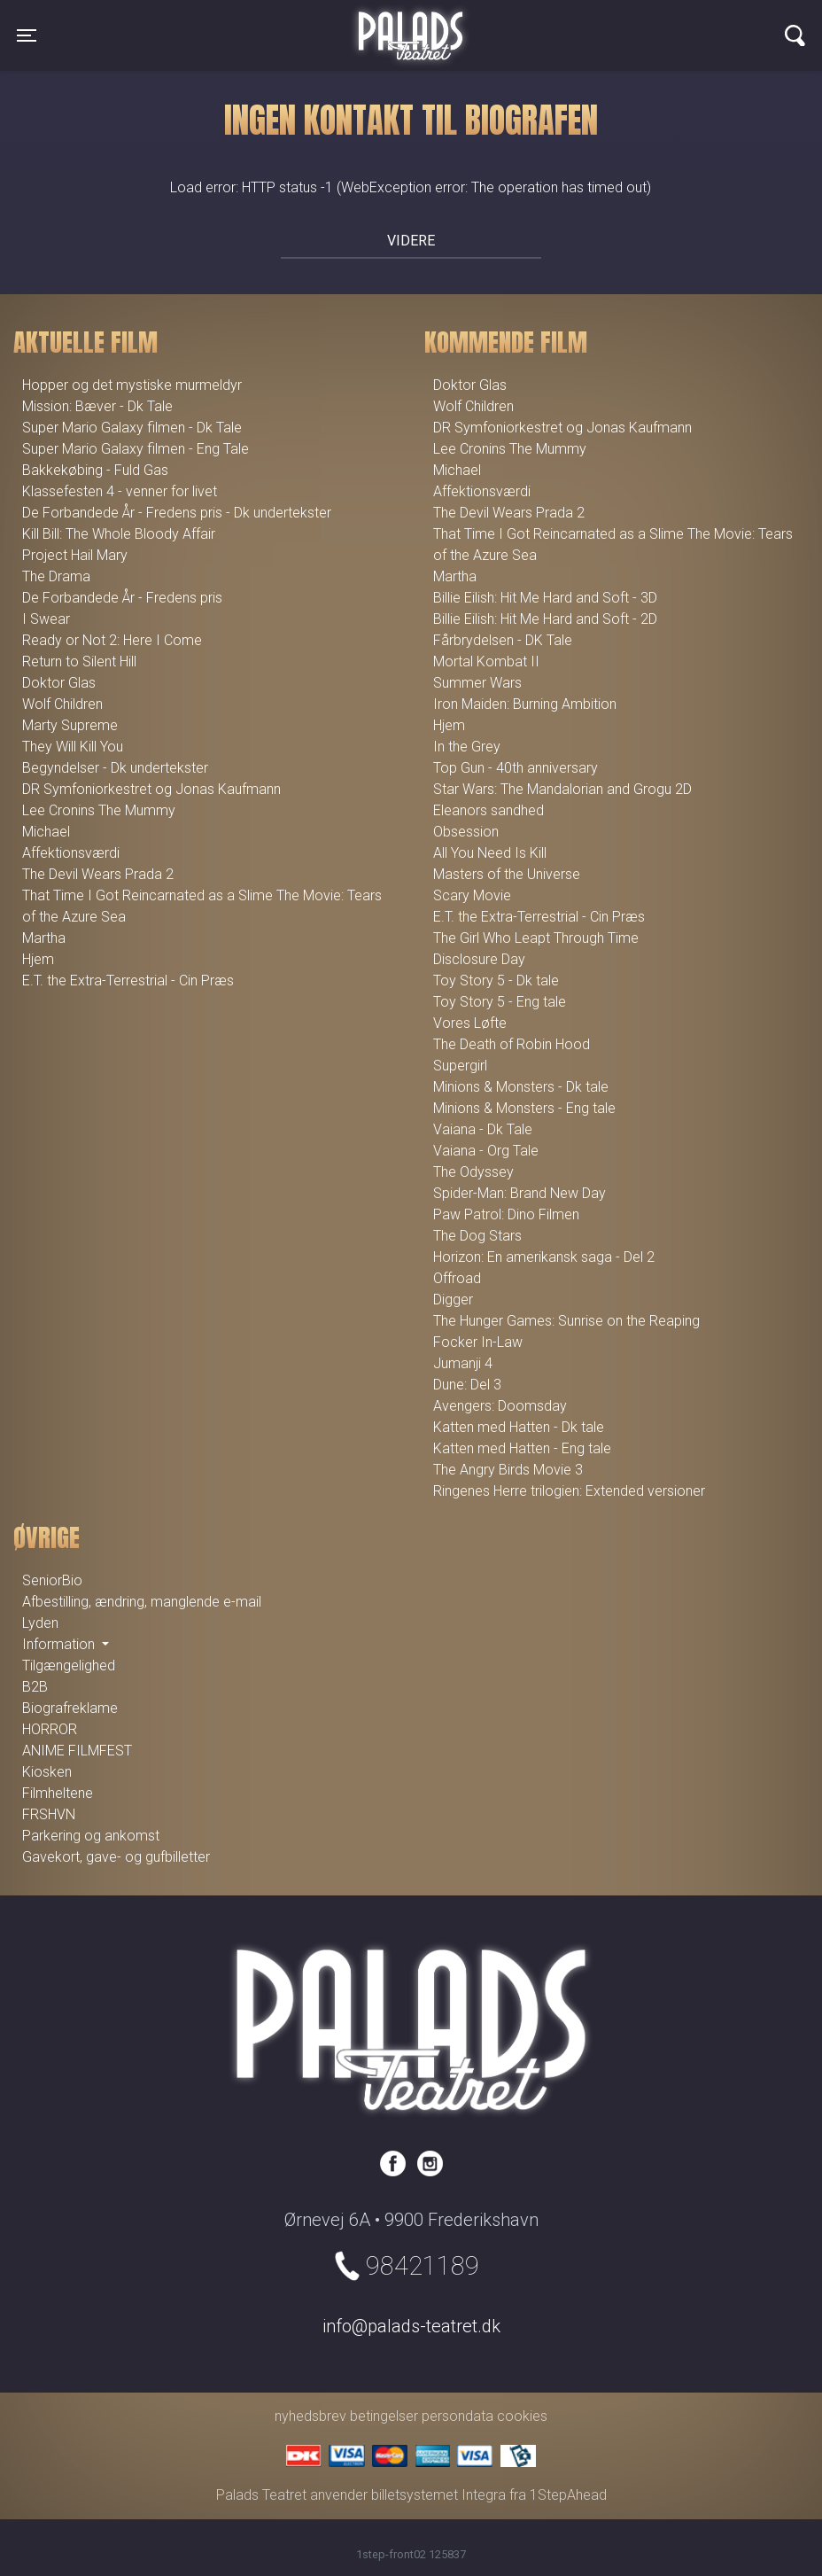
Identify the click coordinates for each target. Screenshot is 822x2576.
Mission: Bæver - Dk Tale (97, 406)
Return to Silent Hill (79, 661)
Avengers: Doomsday (500, 1405)
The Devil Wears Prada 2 (98, 874)
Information (60, 1644)
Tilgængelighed (68, 1665)
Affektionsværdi (71, 852)
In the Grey (466, 746)
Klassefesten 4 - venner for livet (119, 491)
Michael (46, 831)
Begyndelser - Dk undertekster (115, 767)
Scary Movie (472, 895)
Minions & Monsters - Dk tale (521, 1086)
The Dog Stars (477, 1235)
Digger (453, 1299)
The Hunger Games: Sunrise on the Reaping (566, 1320)
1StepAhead (568, 2495)
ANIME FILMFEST (77, 1750)
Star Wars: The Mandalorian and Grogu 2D (562, 789)
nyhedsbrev (310, 2416)
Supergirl (460, 1065)
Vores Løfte (470, 1023)
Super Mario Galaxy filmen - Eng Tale (135, 448)
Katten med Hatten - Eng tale (522, 1448)
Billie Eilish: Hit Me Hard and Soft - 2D (545, 619)
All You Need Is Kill (490, 852)
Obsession (466, 831)
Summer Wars (477, 682)
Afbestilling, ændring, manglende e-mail (141, 1601)
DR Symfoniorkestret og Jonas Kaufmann (151, 789)
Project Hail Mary (75, 555)
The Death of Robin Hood (511, 1044)
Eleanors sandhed (488, 810)
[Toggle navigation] (26, 35)
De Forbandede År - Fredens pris (122, 597)
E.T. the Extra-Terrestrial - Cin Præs (128, 980)
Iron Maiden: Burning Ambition (524, 704)
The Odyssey (473, 1171)
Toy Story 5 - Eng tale (499, 1001)
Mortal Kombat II (486, 661)
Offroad (457, 1278)
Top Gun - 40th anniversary (515, 767)
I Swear (46, 619)
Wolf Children (62, 704)
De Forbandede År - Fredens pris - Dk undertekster (176, 512)
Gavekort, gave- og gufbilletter (116, 1856)
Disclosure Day (479, 959)
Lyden (40, 1623)
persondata (457, 2416)
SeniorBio (52, 1580)
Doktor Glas (59, 682)
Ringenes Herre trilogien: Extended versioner (569, 1491)
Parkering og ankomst (90, 1835)
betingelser (384, 2416)
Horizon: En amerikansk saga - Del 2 (544, 1257)
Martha (44, 938)
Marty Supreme (70, 725)
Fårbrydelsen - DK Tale (502, 640)
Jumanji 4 (462, 1363)
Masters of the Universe (506, 874)
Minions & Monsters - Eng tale (524, 1108)
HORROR (49, 1729)
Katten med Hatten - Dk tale (518, 1427)
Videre (411, 240)
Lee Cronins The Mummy (98, 810)
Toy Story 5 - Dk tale (496, 980)
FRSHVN (48, 1814)
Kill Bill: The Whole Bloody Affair (118, 533)
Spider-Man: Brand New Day (519, 1193)
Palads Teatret (411, 24)
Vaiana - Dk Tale (482, 1129)
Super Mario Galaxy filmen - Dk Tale (132, 427)
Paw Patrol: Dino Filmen (506, 1214)
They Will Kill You (72, 746)
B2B (35, 1686)
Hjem (38, 959)
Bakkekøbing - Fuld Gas (95, 470)
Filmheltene (57, 1793)
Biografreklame (70, 1708)
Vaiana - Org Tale (486, 1150)
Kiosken (47, 1771)
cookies (522, 2416)
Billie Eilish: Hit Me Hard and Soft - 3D (545, 597)
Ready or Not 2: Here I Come (112, 640)
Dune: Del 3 (467, 1384)
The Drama (56, 576)
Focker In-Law (478, 1342)
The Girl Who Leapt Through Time (536, 938)
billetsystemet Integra (438, 2495)
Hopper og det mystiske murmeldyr (132, 385)
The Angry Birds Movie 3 (508, 1469)
